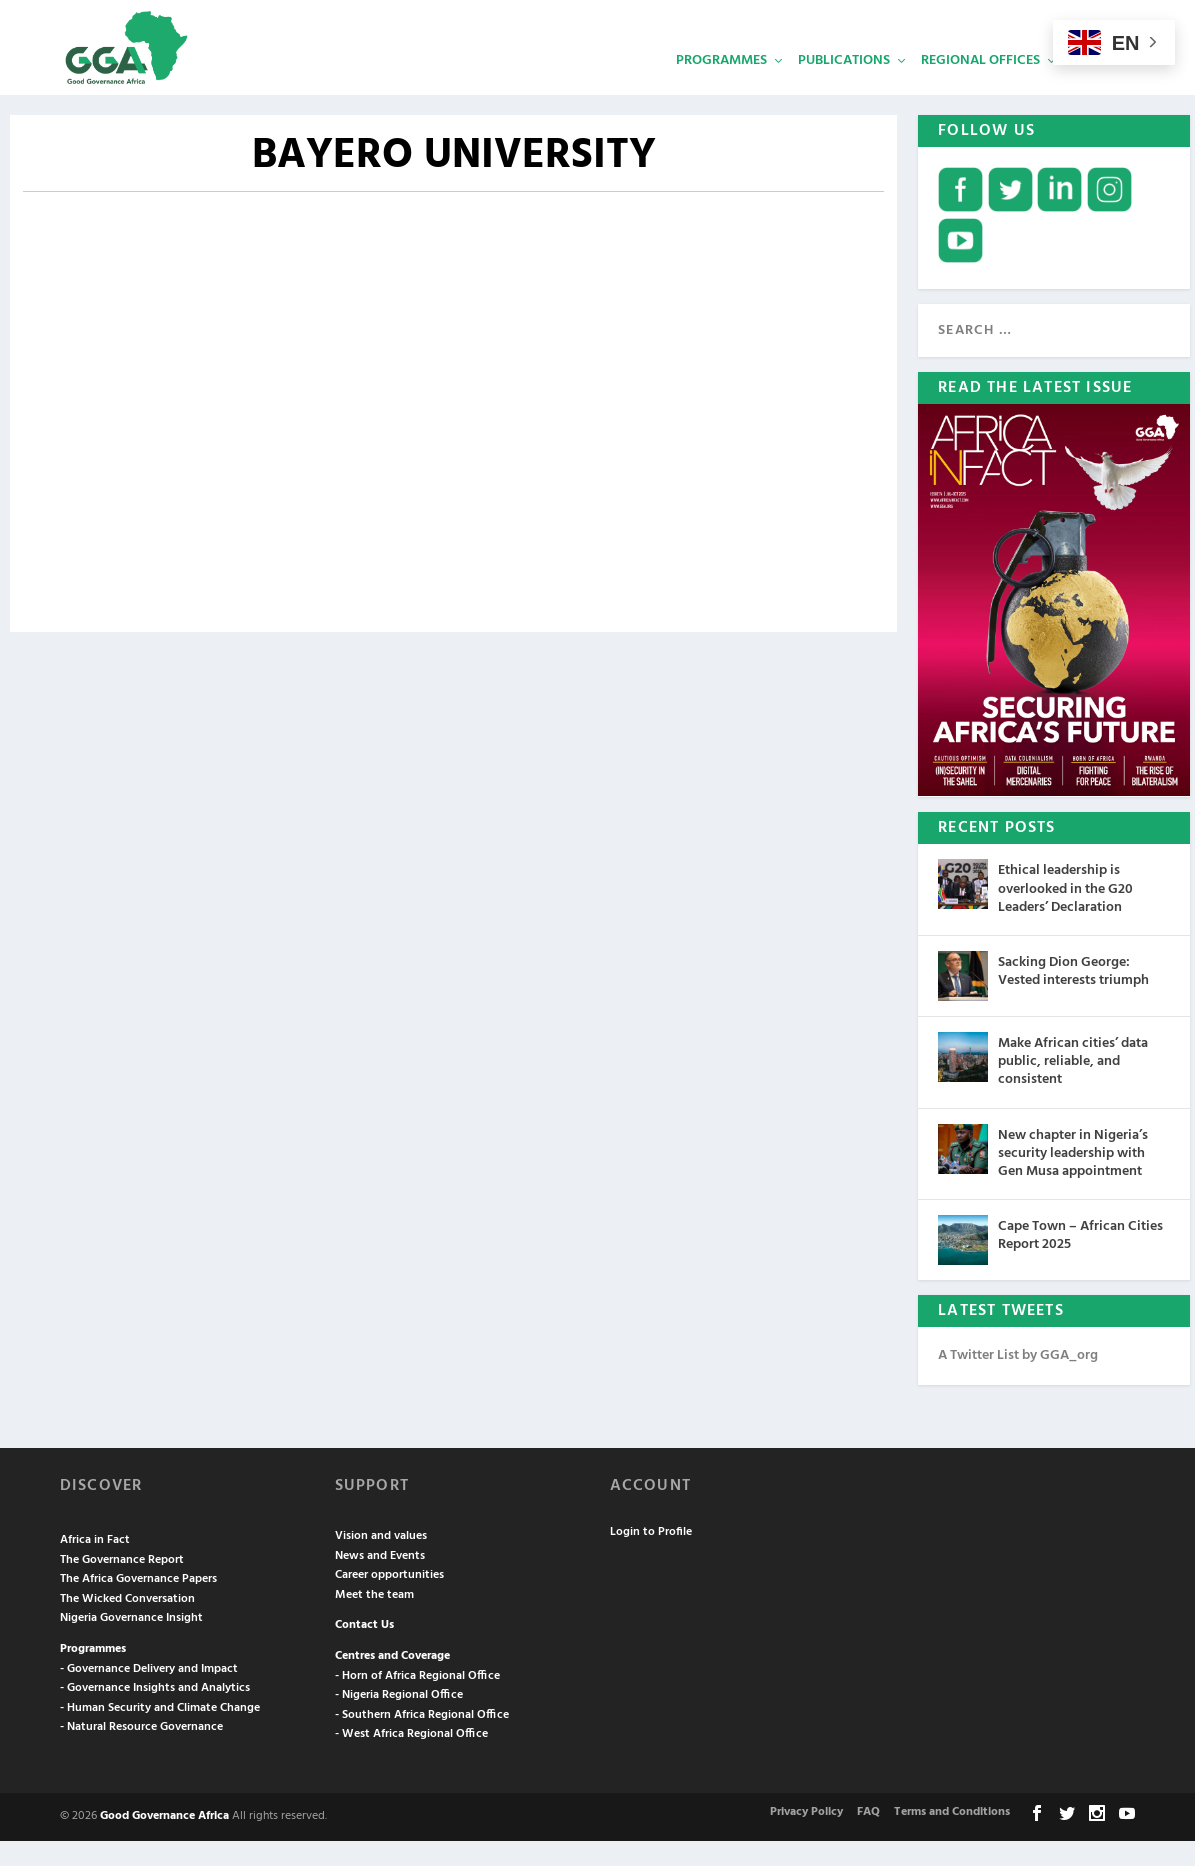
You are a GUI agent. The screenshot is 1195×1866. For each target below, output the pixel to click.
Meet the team (374, 1620)
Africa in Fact (95, 1566)
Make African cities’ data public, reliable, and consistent (1073, 1086)
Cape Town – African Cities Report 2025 (1080, 1261)
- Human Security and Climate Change (160, 1733)
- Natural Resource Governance (141, 1753)
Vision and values (381, 1562)
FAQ (868, 1838)
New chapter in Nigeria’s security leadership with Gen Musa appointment (1073, 1178)
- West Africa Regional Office (411, 1760)
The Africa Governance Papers (138, 1605)
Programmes (721, 85)
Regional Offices (980, 85)
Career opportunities (389, 1601)
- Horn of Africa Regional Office (417, 1701)
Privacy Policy (806, 1838)
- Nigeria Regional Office (399, 1721)
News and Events (380, 1581)
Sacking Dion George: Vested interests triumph (1073, 996)
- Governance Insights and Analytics (155, 1714)
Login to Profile (651, 1557)
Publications (844, 85)
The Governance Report (122, 1585)
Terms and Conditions (952, 1838)
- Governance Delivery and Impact (149, 1694)
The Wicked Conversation (127, 1624)
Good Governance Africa (164, 1841)
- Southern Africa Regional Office (422, 1740)
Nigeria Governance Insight (131, 1644)
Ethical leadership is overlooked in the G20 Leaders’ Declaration (1065, 914)
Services (1100, 85)
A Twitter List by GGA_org (1018, 1381)
